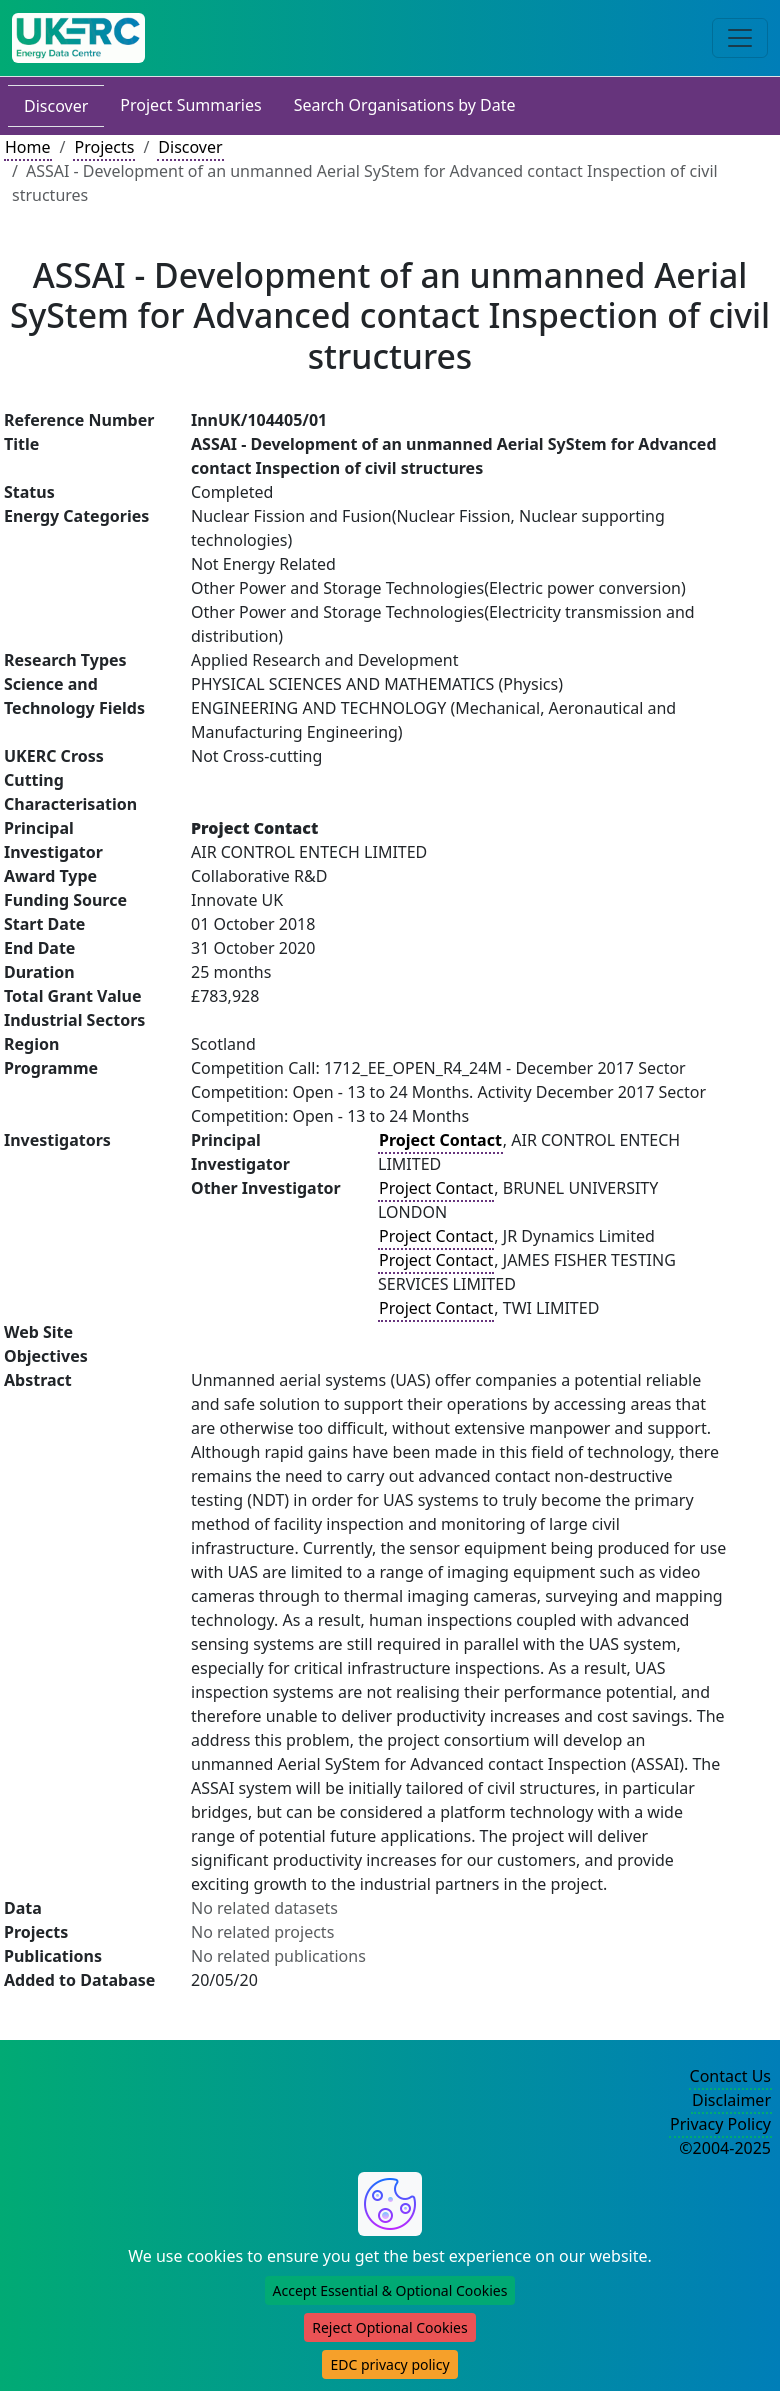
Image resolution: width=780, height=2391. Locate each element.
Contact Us (730, 2076)
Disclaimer (731, 2100)
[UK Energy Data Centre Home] (78, 38)
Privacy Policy (720, 2124)
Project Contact (436, 1188)
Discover (56, 106)
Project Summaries (190, 105)
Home (28, 147)
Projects (104, 147)
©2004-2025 (725, 2148)
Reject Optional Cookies (389, 2327)
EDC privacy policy (389, 2364)
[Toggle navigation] (740, 38)
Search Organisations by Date (405, 105)
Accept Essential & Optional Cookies (390, 2290)
